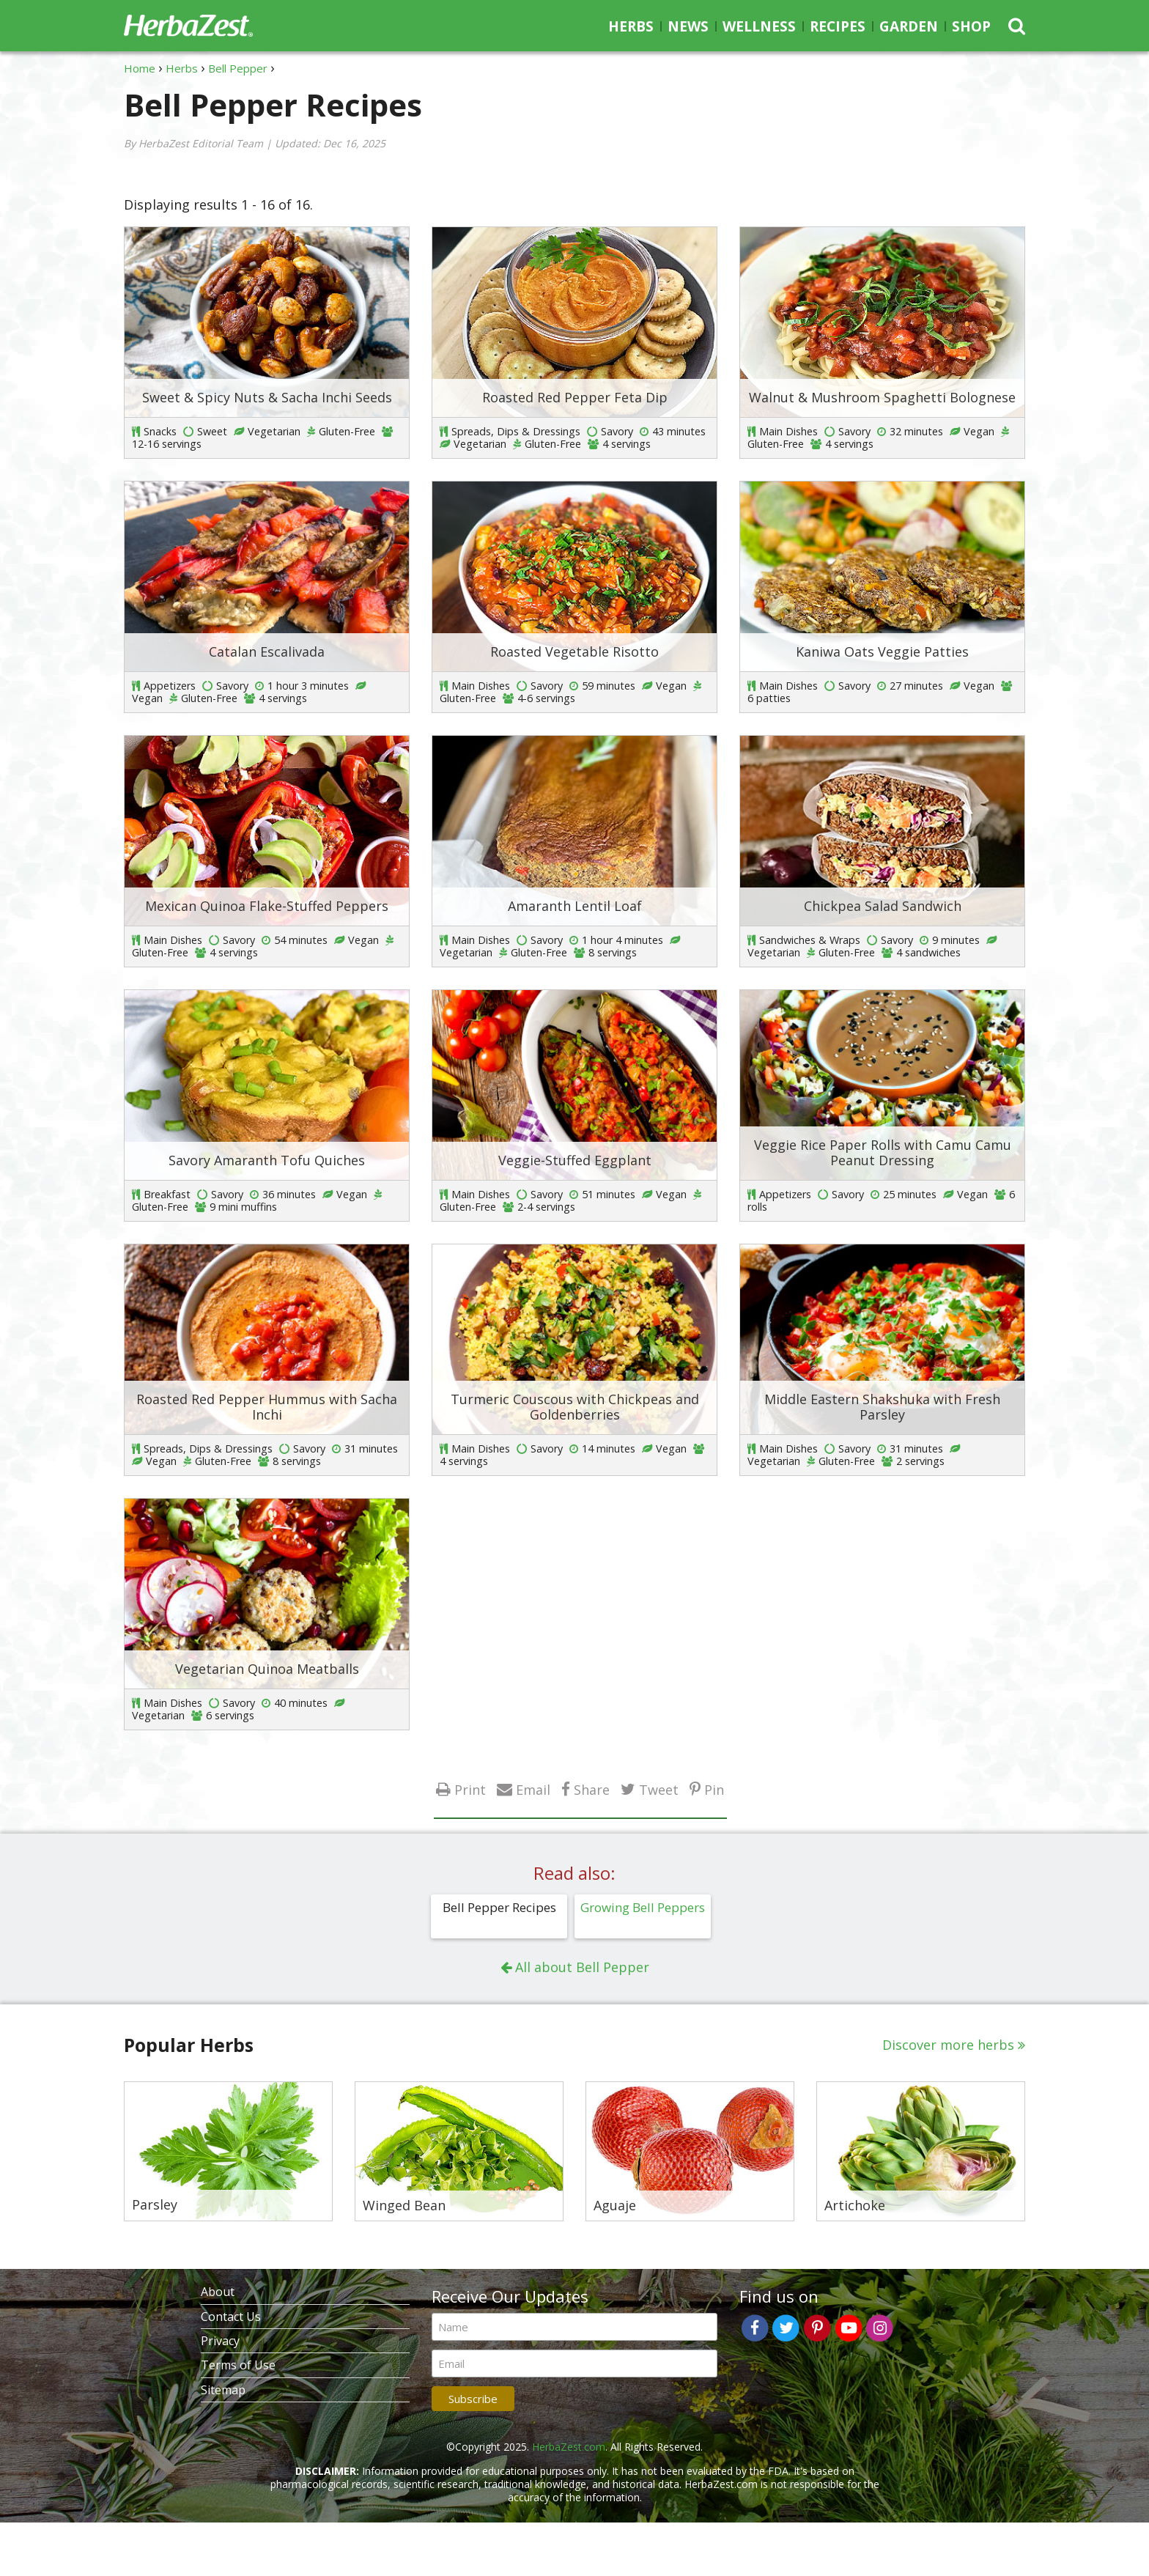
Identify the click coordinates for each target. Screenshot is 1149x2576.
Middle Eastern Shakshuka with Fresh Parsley (882, 1407)
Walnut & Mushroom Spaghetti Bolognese (882, 397)
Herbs (631, 26)
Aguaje (615, 2206)
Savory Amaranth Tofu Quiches (267, 1160)
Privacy (220, 2341)
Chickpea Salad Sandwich (882, 906)
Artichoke (854, 2206)
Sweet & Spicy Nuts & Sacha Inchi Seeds (267, 397)
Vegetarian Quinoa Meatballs (267, 1669)
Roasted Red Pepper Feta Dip (575, 397)
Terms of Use (238, 2365)
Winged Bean (404, 2206)
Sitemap (223, 2390)
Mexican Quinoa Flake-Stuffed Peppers (266, 906)
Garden (908, 26)
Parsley (154, 2205)
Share (592, 1789)
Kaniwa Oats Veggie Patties (882, 651)
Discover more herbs (948, 2044)
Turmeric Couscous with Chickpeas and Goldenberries (575, 1407)
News (688, 26)
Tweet (659, 1789)
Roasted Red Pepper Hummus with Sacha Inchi (266, 1407)
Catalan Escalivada (267, 651)
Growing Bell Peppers (642, 1907)
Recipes (837, 26)
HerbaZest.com (568, 2447)
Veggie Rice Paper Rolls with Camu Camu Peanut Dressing (882, 1153)
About (217, 2292)
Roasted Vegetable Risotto (574, 651)
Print (470, 1789)
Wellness (759, 26)
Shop (971, 26)
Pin (714, 1789)
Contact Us (231, 2317)
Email (533, 1789)
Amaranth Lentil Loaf (575, 906)
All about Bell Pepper (582, 1967)
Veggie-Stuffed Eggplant (574, 1160)
